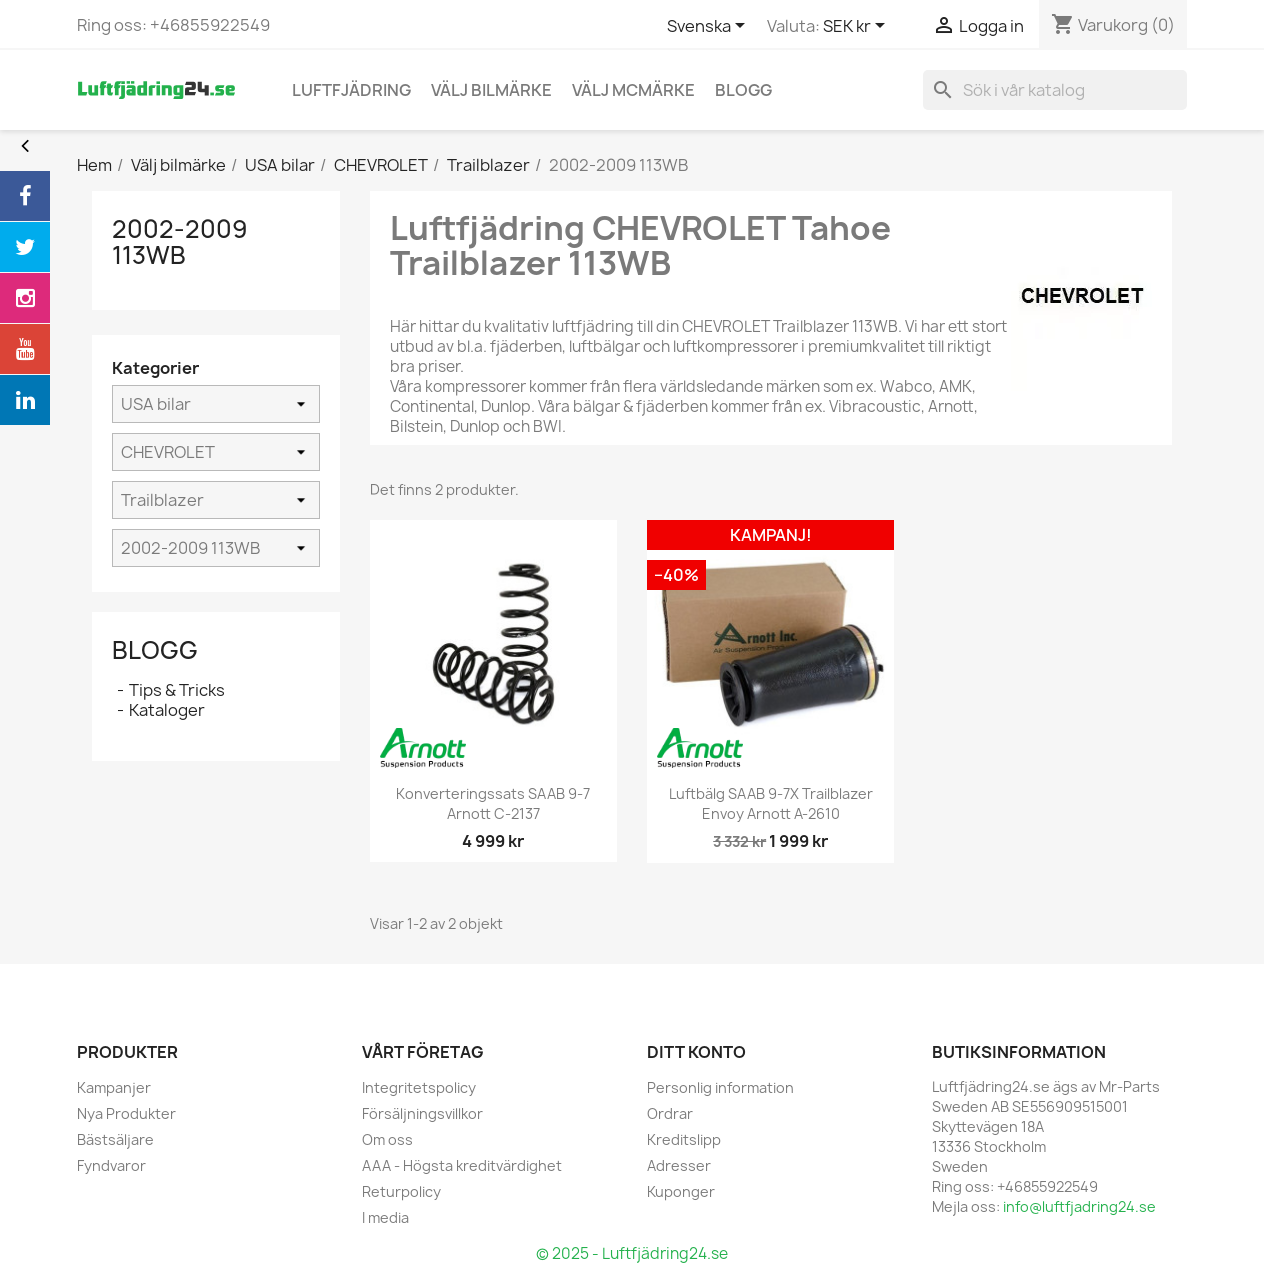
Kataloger (167, 710)
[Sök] (1055, 90)
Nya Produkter (126, 1113)
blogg (743, 90)
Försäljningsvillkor (422, 1113)
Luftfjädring (351, 90)
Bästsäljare (115, 1139)
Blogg (155, 650)
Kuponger (681, 1191)
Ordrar (670, 1113)
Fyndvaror (111, 1165)
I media (385, 1217)
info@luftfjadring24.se (1079, 1206)
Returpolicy (401, 1191)
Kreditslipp (684, 1139)
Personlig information (720, 1087)
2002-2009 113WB (180, 242)
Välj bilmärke (491, 90)
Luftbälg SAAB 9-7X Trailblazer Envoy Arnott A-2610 (771, 803)
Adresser (679, 1165)
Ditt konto (696, 1052)
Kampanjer (114, 1087)
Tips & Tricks (177, 690)
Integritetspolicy (419, 1087)
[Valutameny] (857, 27)
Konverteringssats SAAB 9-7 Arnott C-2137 (493, 803)
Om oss (387, 1139)
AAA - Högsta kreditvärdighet (462, 1165)
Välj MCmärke (633, 90)
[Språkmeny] (709, 27)
